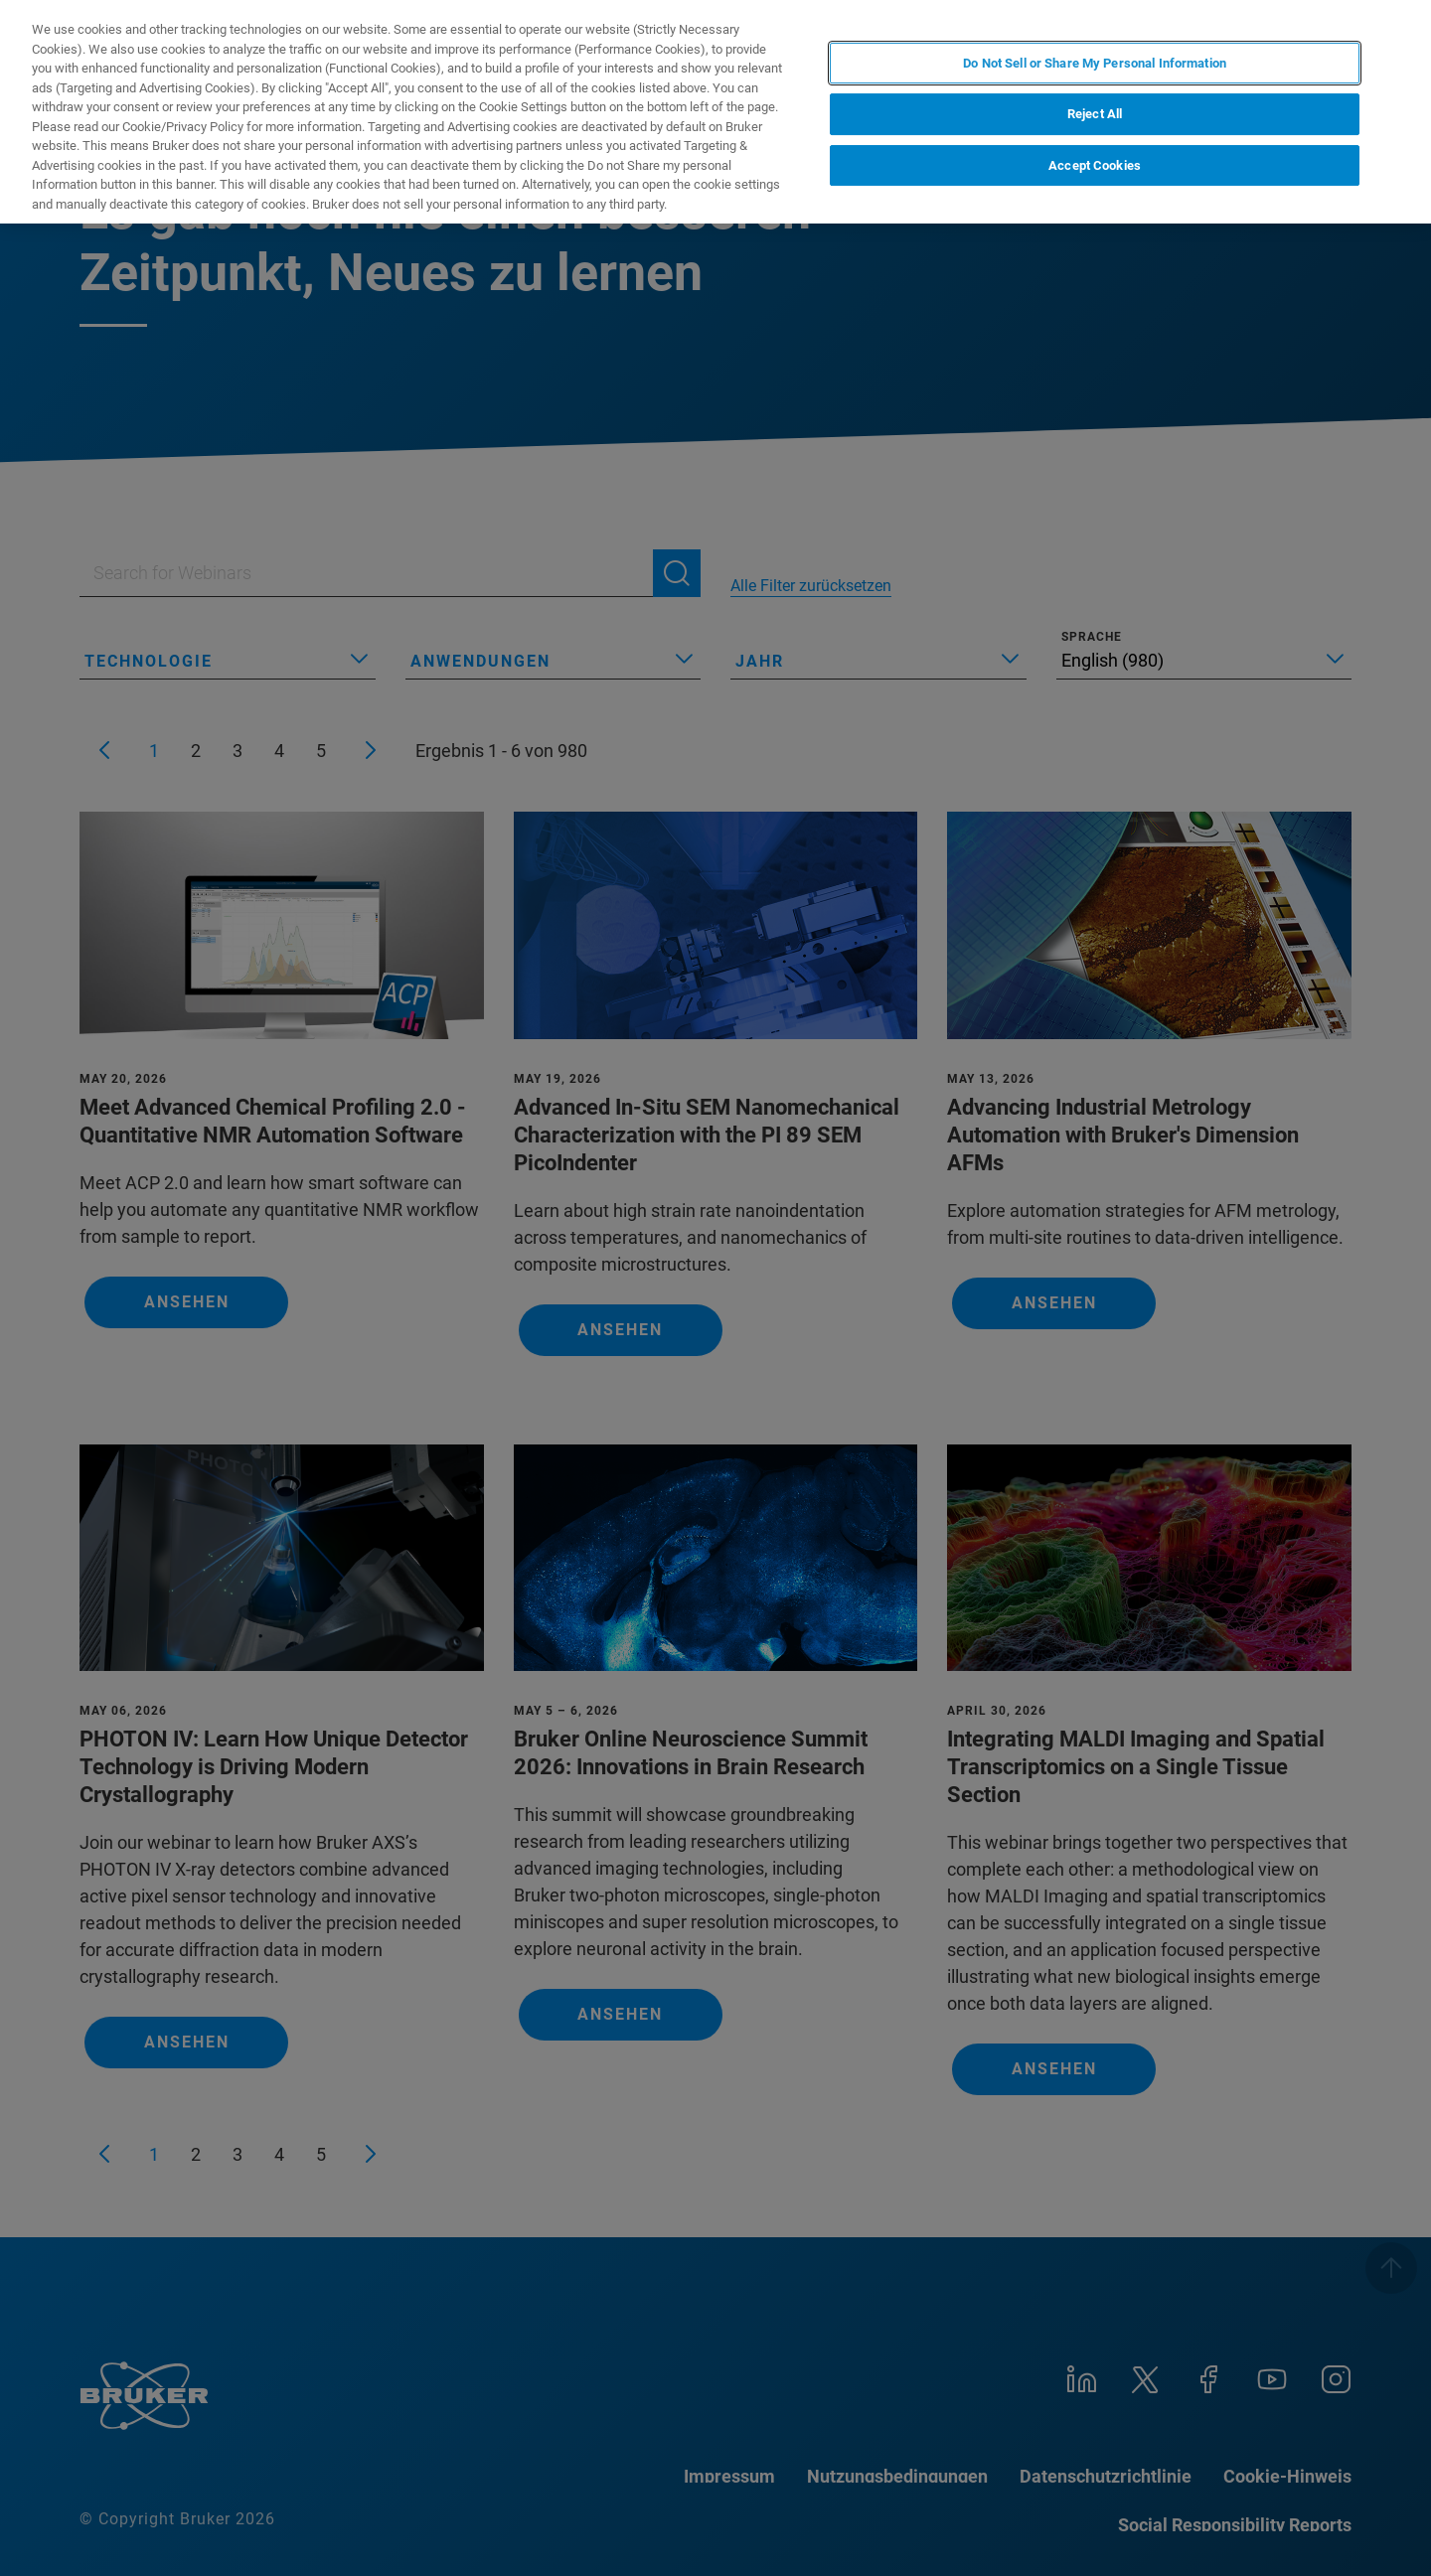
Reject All (1094, 113)
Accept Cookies (1094, 165)
